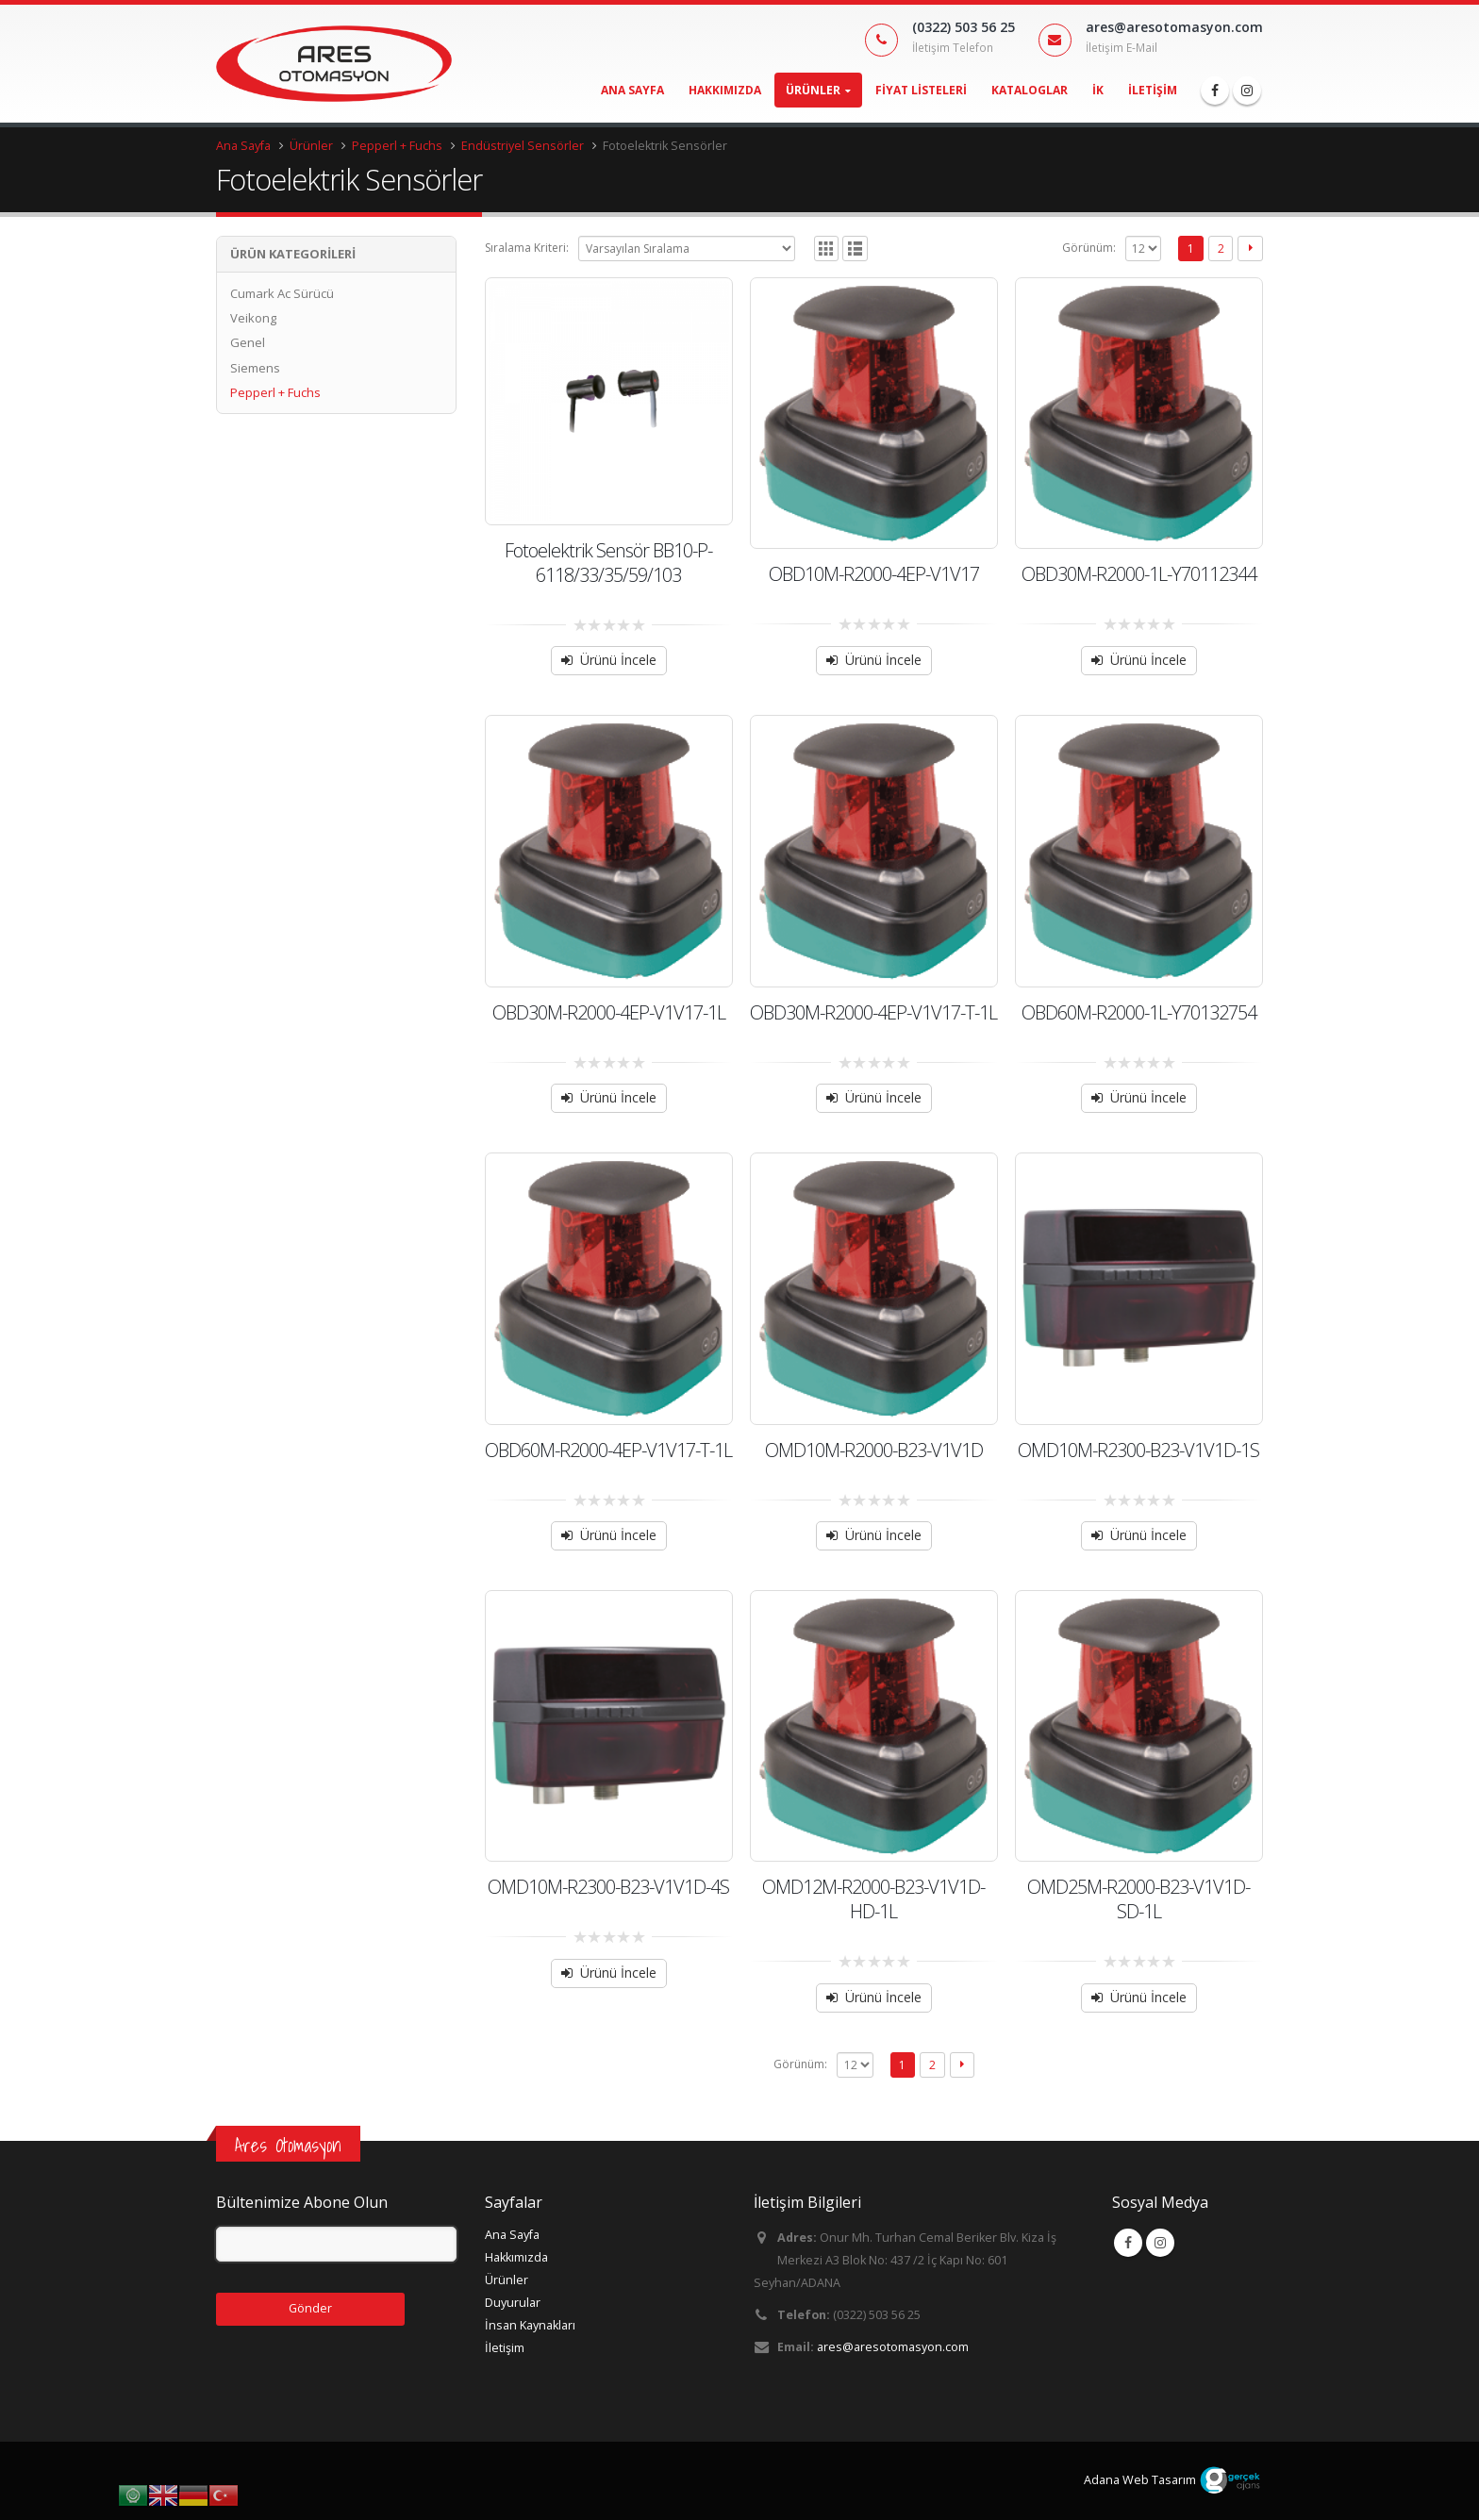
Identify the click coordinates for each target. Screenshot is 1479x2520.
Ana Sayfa (632, 90)
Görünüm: (1089, 248)
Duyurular (512, 2303)
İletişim (1152, 90)
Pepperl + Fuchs (275, 392)
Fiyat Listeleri (921, 90)
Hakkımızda (725, 90)
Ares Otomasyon (288, 2145)
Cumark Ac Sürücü (282, 293)
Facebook (1128, 2243)
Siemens (255, 367)
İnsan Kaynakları (530, 2325)
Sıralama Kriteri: (527, 248)
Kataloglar (1029, 90)
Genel (247, 342)
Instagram (1160, 2243)
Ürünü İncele (618, 660)
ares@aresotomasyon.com (893, 2347)
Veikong (253, 317)
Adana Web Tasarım (1140, 2480)
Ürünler (813, 90)
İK (1098, 90)
